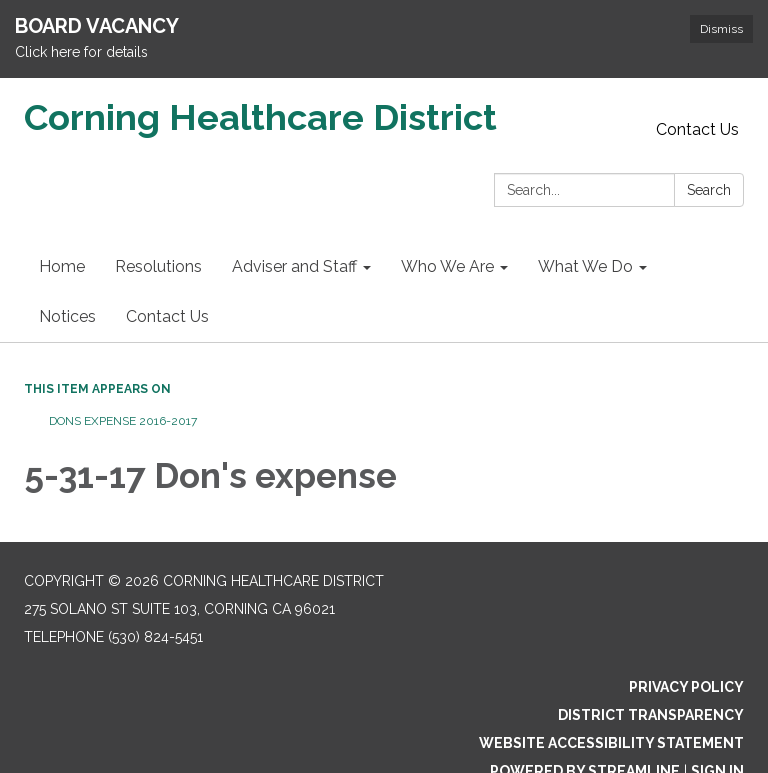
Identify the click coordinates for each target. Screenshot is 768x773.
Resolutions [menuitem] (158, 266)
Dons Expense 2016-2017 (123, 421)
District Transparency (651, 715)
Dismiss (721, 29)
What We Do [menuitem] (585, 266)
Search (709, 190)
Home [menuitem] (62, 266)
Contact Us (697, 129)
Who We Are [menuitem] (447, 266)
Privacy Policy (686, 687)
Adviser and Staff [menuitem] (294, 266)
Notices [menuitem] (67, 316)
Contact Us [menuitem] (167, 316)
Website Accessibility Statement (611, 743)
